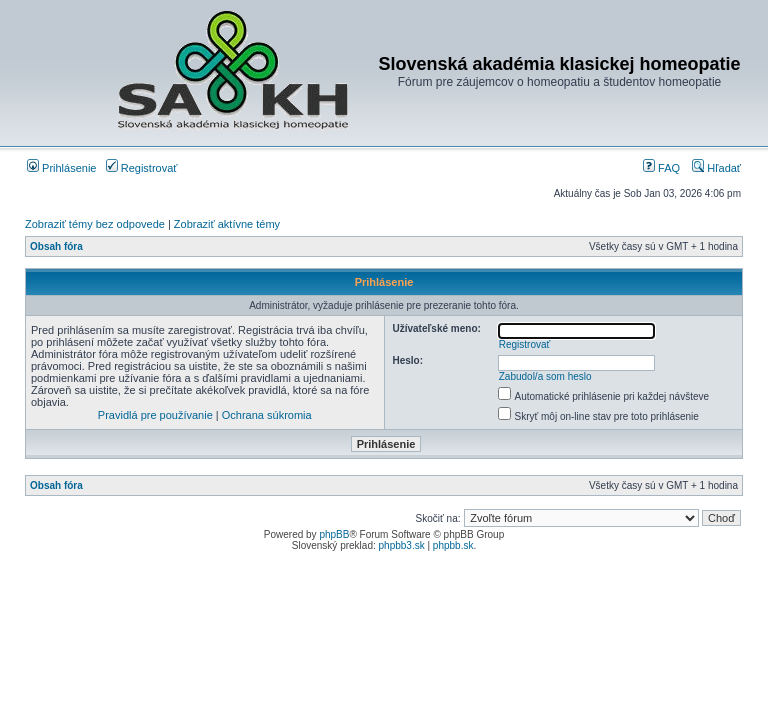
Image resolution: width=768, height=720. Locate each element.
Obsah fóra (56, 246)
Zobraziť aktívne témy (227, 224)
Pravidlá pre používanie (155, 415)
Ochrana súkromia (267, 415)
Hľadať (716, 168)
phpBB (334, 534)
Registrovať (142, 168)
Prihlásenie (61, 168)
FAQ (661, 168)
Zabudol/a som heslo (545, 376)
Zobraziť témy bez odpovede (95, 224)
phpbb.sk (453, 545)
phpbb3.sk (402, 545)
